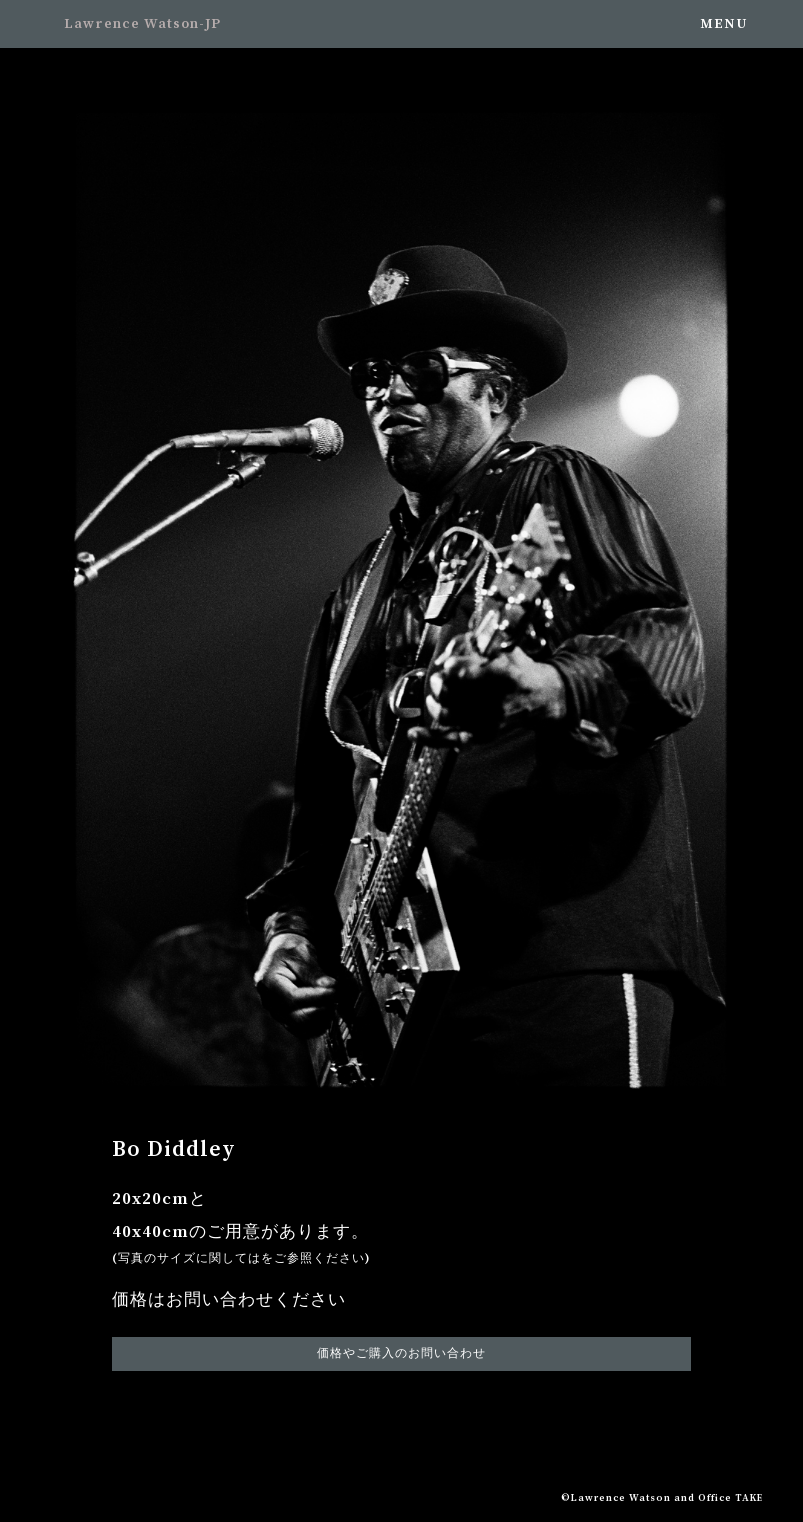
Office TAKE (730, 1498)
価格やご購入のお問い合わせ (401, 1353)
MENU (724, 24)
